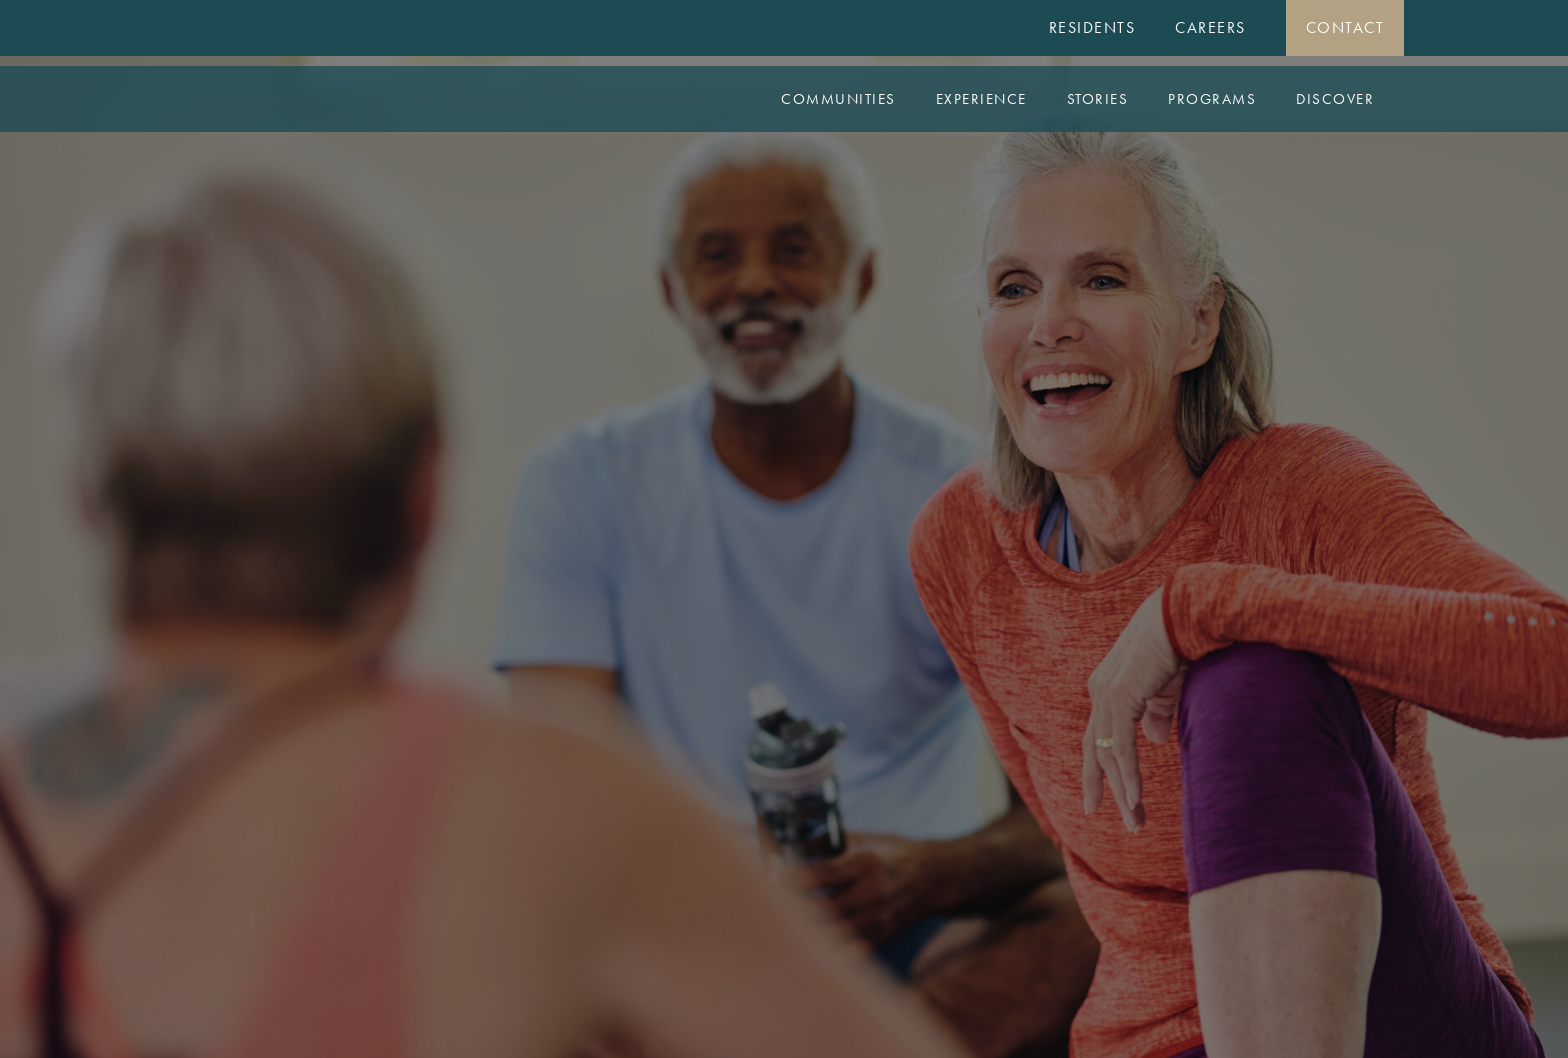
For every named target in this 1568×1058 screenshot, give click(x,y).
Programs (1212, 99)
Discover (1335, 99)
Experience (981, 99)
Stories (1098, 99)
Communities (838, 99)
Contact (1345, 27)
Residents (1092, 27)
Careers (1210, 27)
